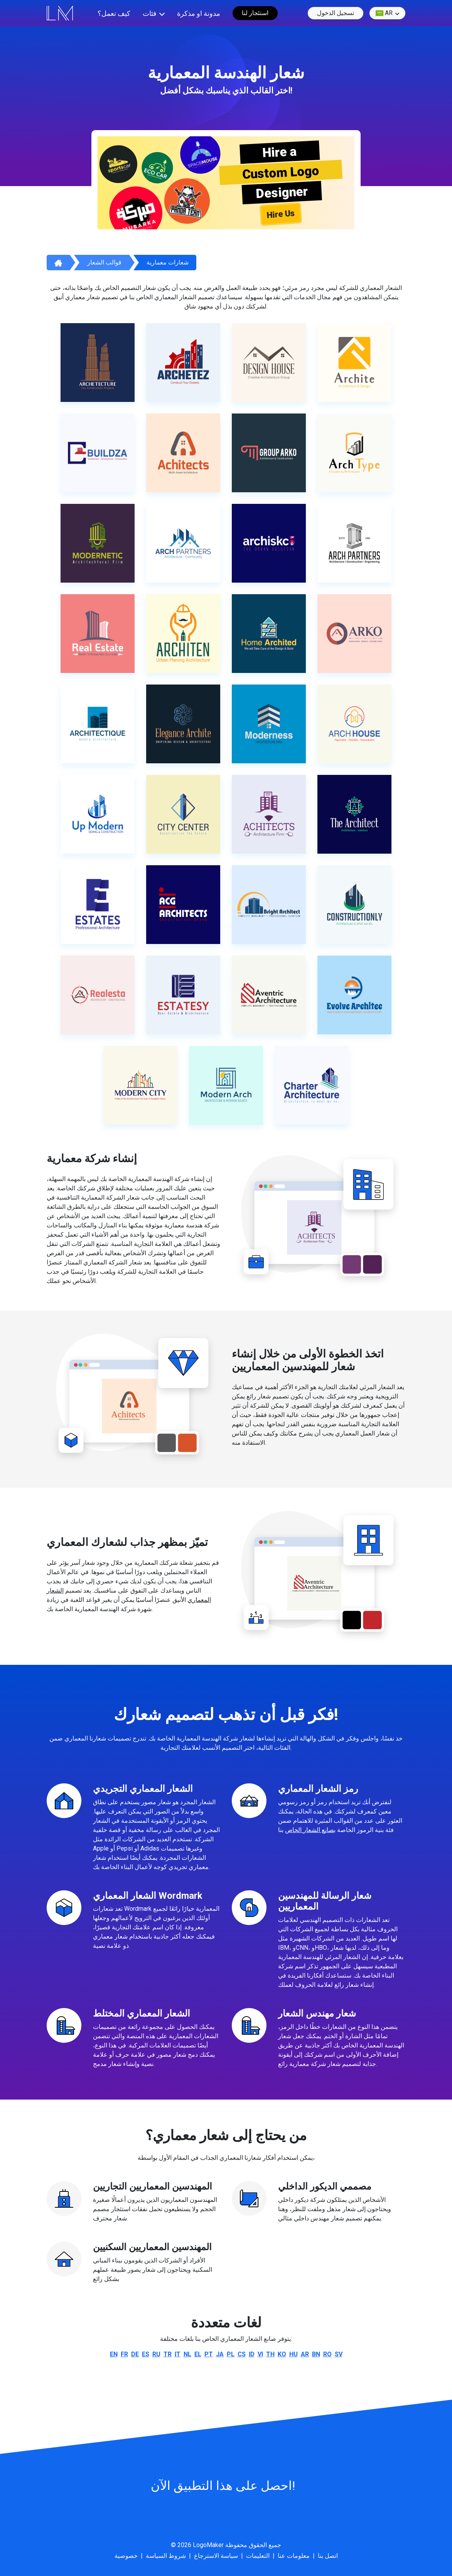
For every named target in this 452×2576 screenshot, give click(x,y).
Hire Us (280, 214)
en (114, 2354)
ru (156, 2354)
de (135, 2354)
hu (293, 2354)
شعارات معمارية (168, 262)
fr (124, 2354)
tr (168, 2354)
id (252, 2354)
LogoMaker (208, 2545)
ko (282, 2354)
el (197, 2354)
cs (242, 2354)
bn (316, 2354)
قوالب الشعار (104, 262)
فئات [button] (150, 13)
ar (384, 13)
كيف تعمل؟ (114, 13)
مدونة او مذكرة (198, 13)
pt (208, 2354)
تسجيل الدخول (335, 13)
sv (338, 2354)
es (145, 2354)
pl (230, 2354)
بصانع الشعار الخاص (310, 1830)
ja (220, 2354)
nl (187, 2354)
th (270, 2354)
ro (327, 2354)
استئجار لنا (255, 13)
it (177, 2354)
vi (260, 2354)
